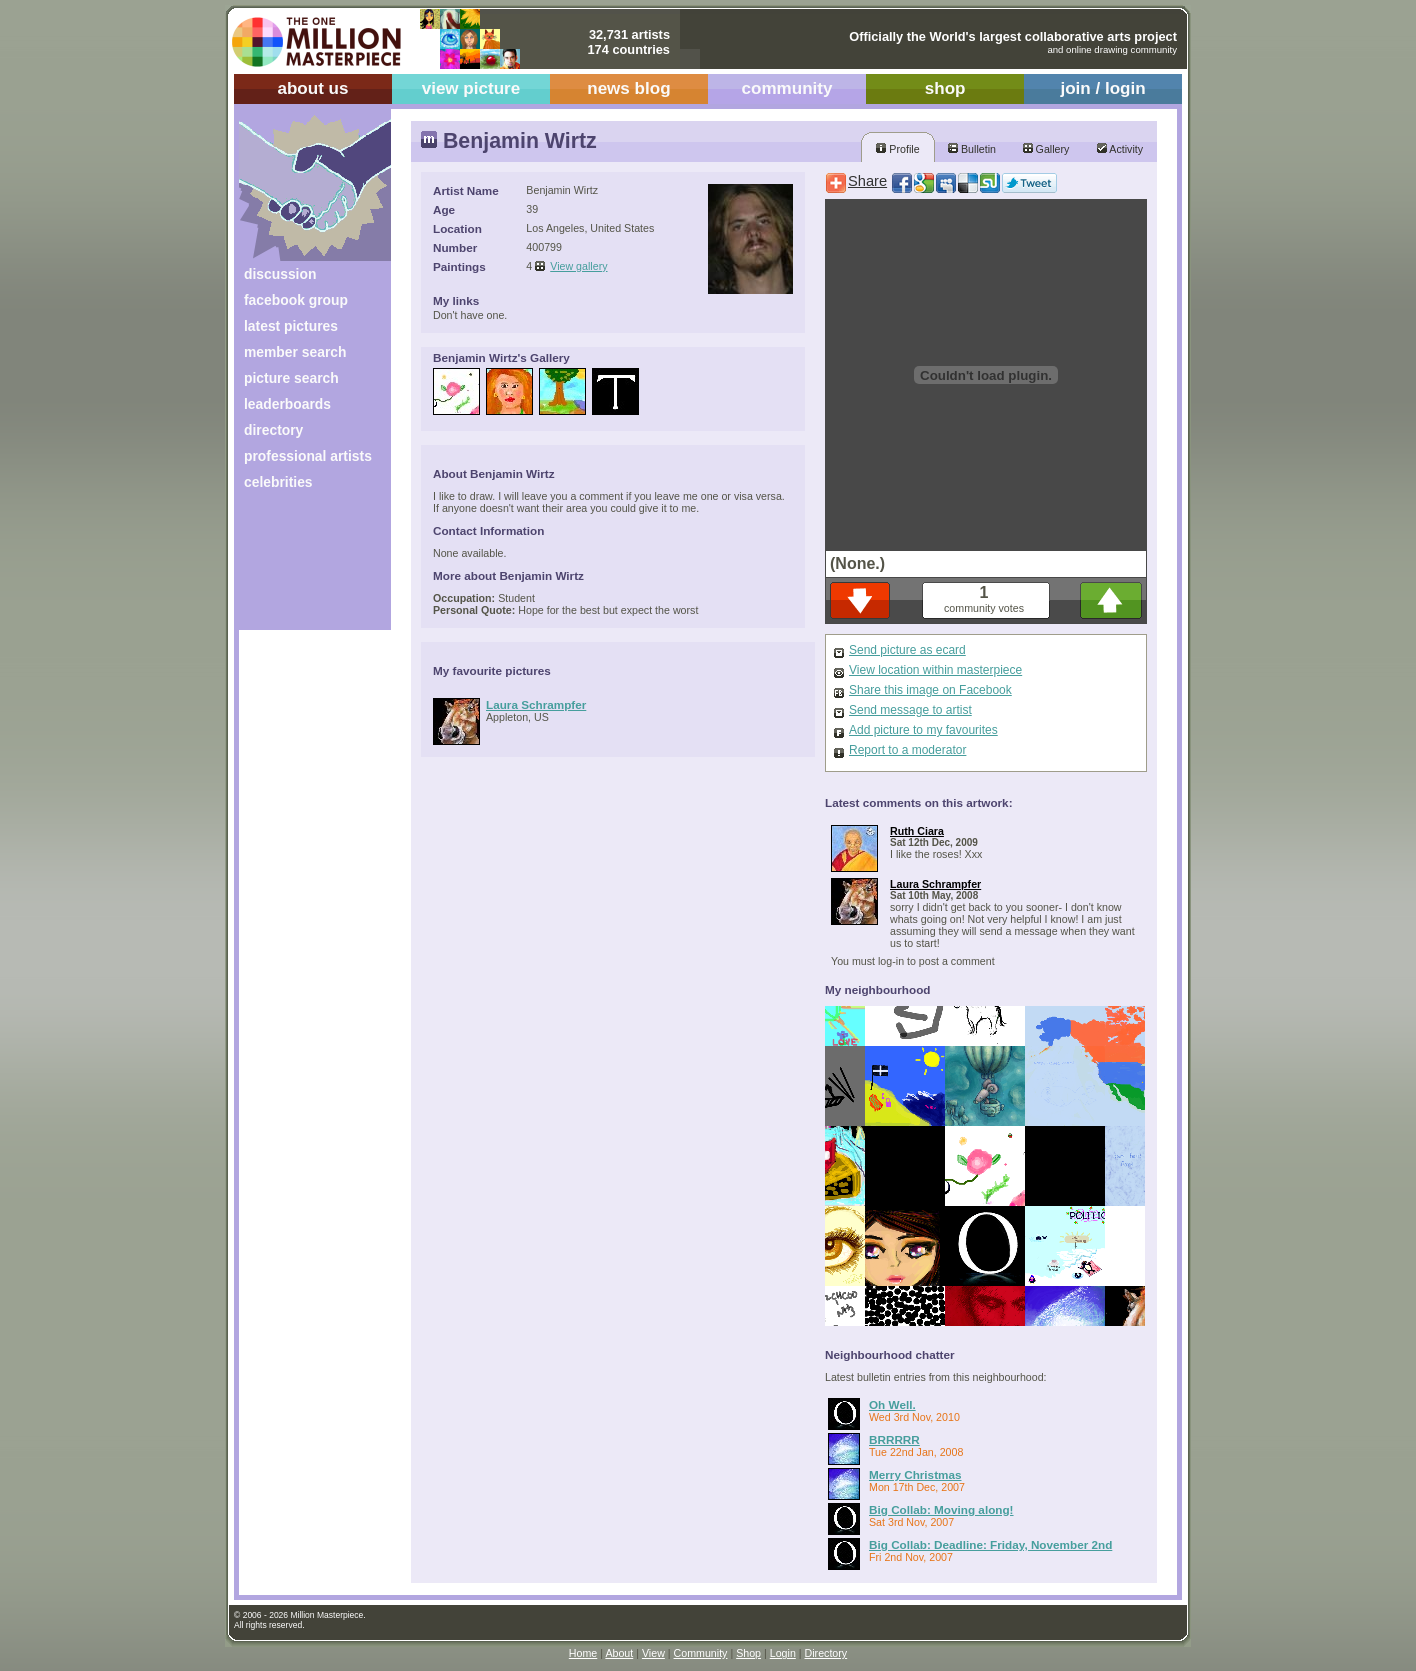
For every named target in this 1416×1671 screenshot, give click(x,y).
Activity (1120, 149)
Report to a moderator (907, 750)
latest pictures (291, 326)
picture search (291, 378)
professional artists (308, 456)
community (787, 88)
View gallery (578, 266)
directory (273, 430)
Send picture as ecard (907, 650)
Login (783, 1653)
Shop (748, 1653)
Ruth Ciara (917, 831)
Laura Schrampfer (536, 704)
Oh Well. (892, 1404)
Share (867, 181)
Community (701, 1653)
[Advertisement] (301, 567)
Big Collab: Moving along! (941, 1509)
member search (295, 352)
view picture (471, 88)
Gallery (1046, 149)
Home (583, 1653)
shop (945, 88)
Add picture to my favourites (923, 730)
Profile (897, 149)
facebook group (296, 300)
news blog (628, 88)
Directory (826, 1653)
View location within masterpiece (935, 670)
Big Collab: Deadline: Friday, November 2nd (990, 1544)
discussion (280, 274)
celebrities (278, 482)
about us (312, 88)
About (619, 1653)
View (653, 1653)
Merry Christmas (915, 1474)
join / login (1102, 88)
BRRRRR (894, 1439)
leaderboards (287, 404)
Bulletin (972, 149)
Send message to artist (910, 710)
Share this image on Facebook (930, 690)
